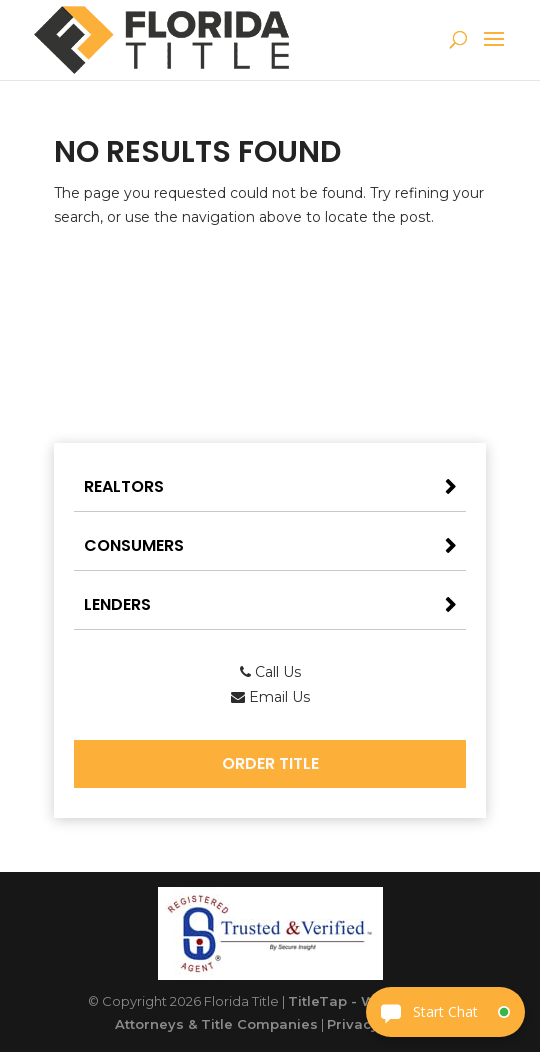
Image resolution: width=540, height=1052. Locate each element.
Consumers (134, 545)
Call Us (270, 672)
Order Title (270, 763)
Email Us (270, 697)
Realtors (124, 486)
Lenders (117, 604)
